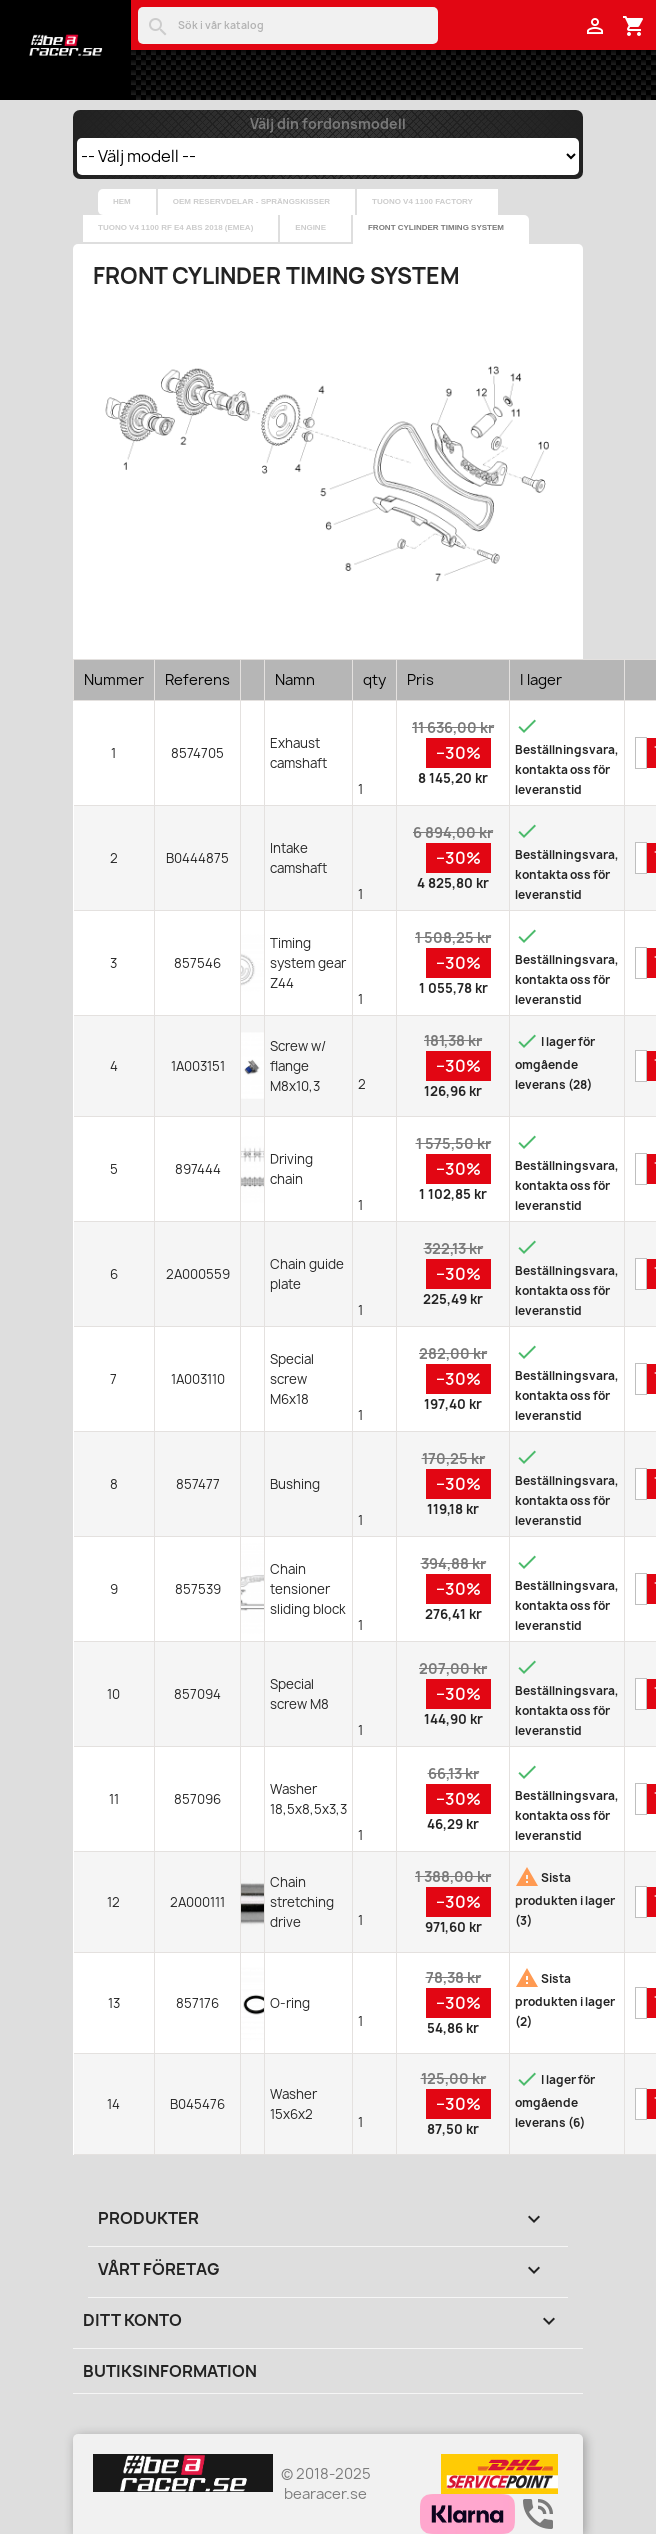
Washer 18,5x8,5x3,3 (308, 1799)
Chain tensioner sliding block (308, 1589)
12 (113, 1902)
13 (114, 2003)
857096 (197, 1799)
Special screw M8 (299, 1694)
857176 (197, 2003)
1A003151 (198, 1066)
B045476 (197, 2104)
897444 (198, 1169)
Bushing (295, 1484)
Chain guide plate (307, 1274)
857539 (198, 1589)
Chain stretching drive (302, 1902)
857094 (197, 1694)
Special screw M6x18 (292, 1379)
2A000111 (197, 1902)
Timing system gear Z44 (308, 963)
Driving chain (291, 1169)
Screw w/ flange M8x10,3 (298, 1066)
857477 (198, 1484)
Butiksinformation (170, 2371)
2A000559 (198, 1274)
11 (114, 1799)
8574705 (197, 753)
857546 (197, 963)
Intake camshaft (298, 858)
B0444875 (197, 858)
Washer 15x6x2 (293, 2104)
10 (113, 1694)
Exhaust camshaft (298, 753)
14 (113, 2104)
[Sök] (288, 25)
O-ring (290, 2003)
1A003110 (198, 1379)
